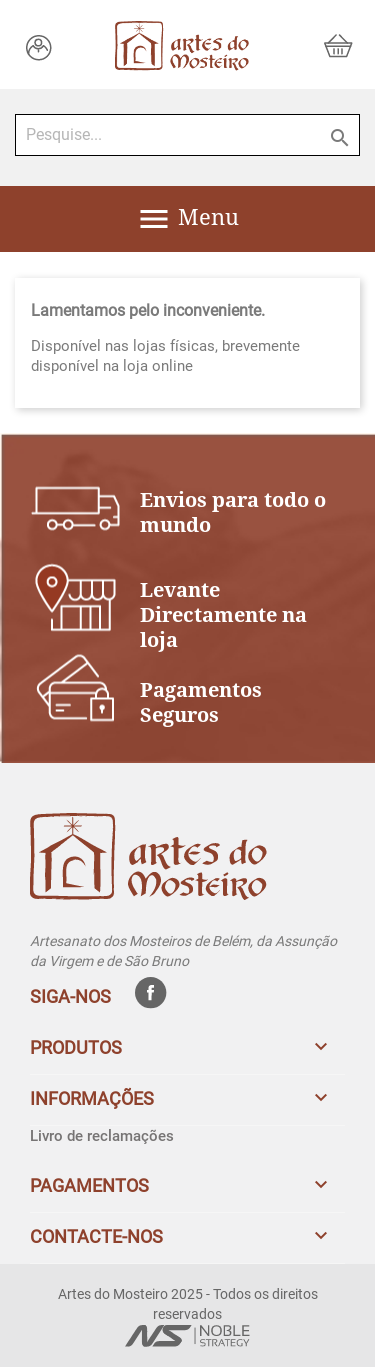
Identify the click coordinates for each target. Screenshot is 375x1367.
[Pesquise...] (187, 135)
